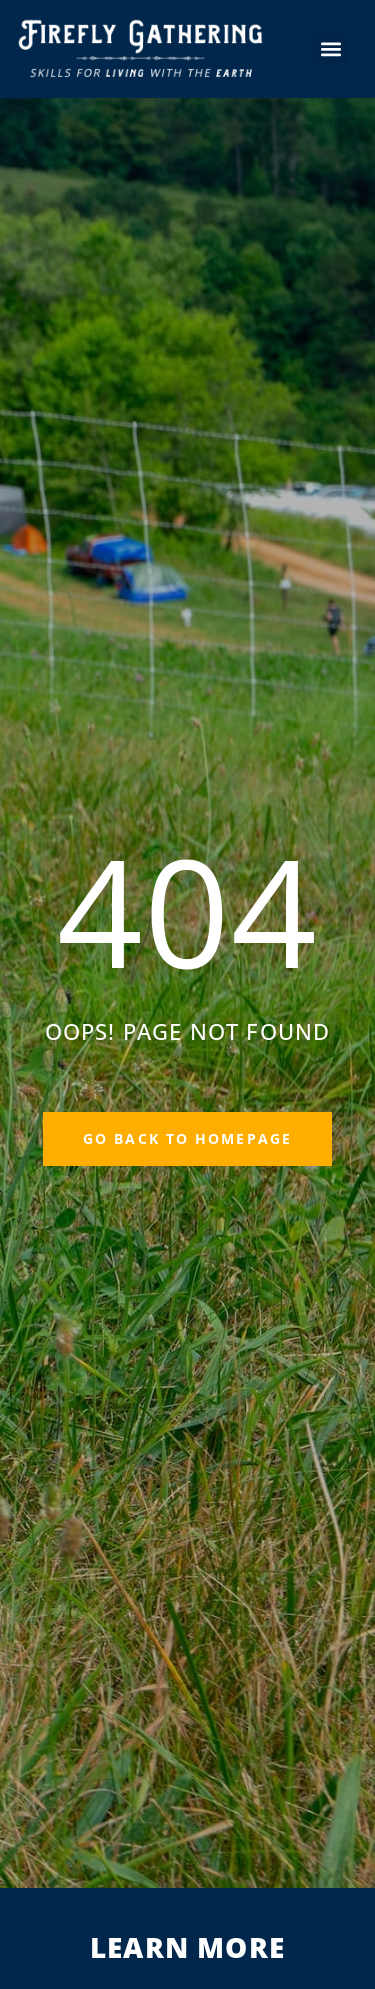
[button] (330, 49)
